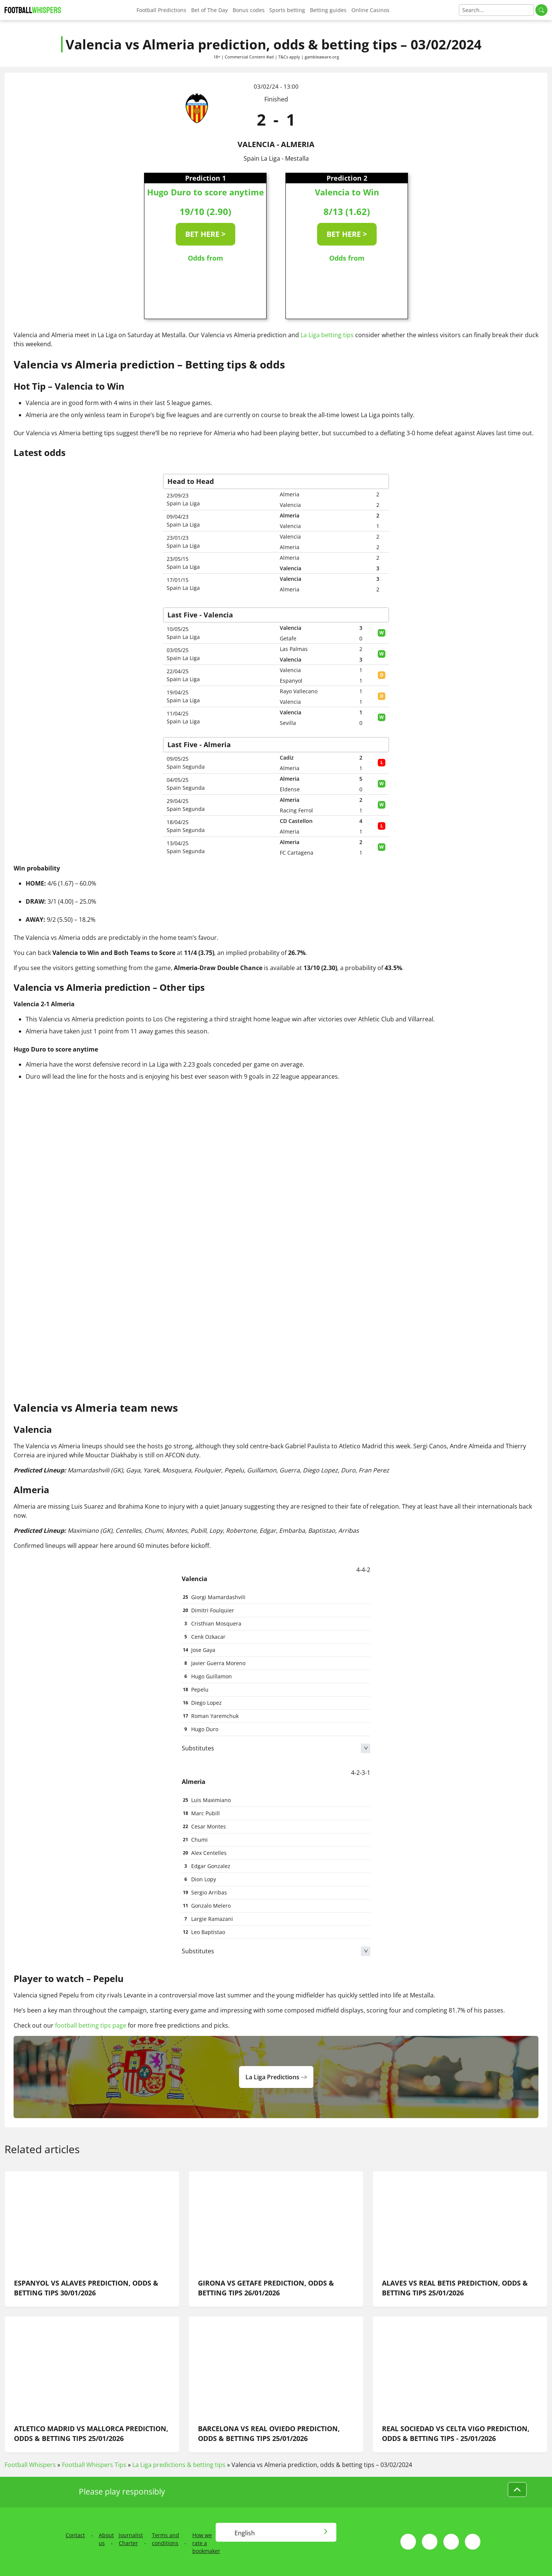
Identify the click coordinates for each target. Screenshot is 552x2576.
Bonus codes (249, 10)
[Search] (496, 10)
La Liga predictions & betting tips (178, 2465)
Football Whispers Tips (94, 2465)
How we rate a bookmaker (206, 2543)
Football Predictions (161, 10)
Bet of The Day (209, 10)
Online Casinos (370, 10)
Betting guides (328, 10)
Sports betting (287, 10)
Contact (75, 2535)
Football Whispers (30, 2465)
